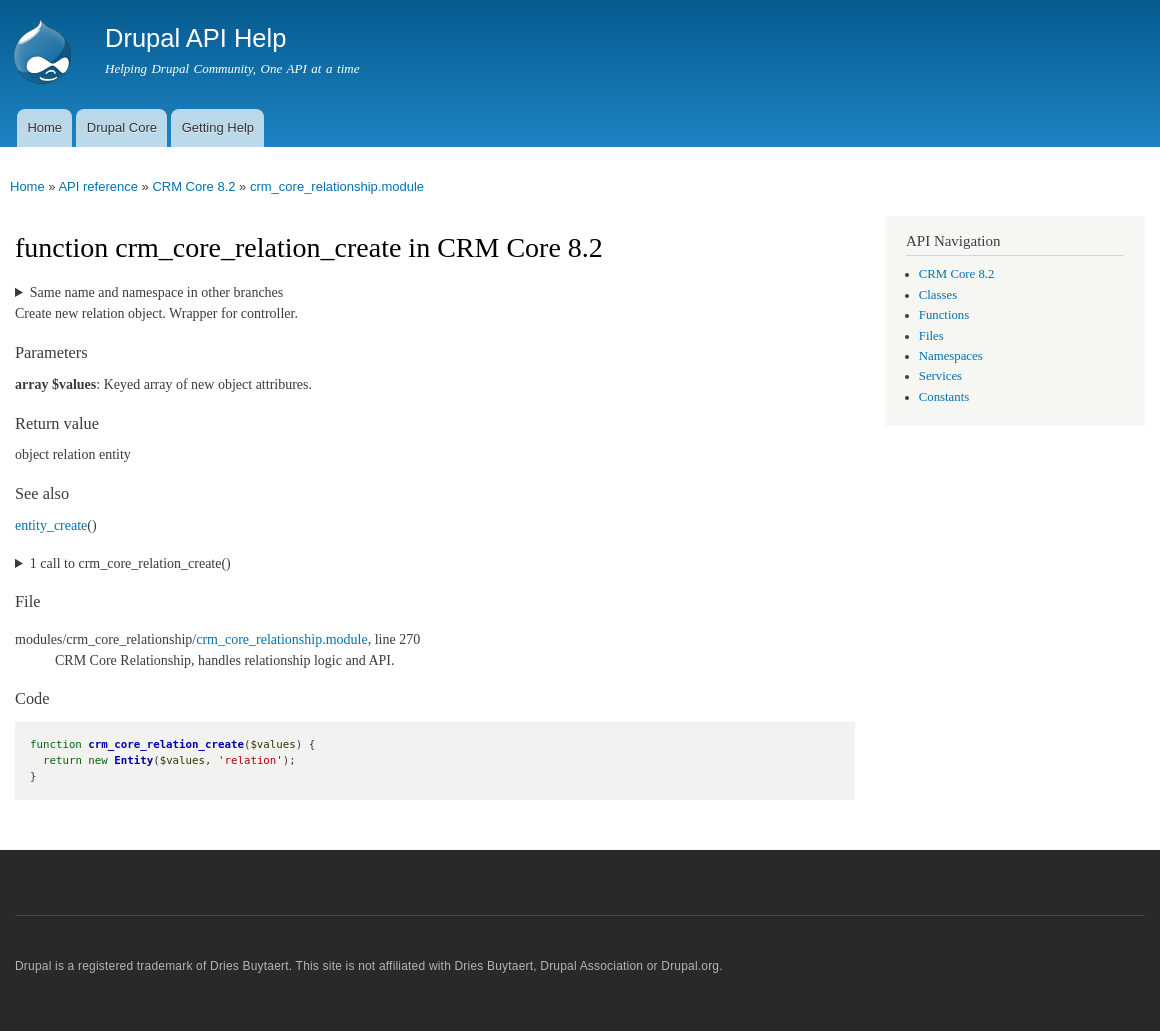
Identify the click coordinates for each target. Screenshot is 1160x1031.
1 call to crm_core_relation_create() (130, 563)
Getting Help (218, 127)
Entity (133, 760)
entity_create (51, 525)
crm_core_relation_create (166, 744)
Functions (944, 315)
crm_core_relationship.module (337, 186)
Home (44, 127)
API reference (98, 186)
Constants (944, 397)
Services (940, 376)
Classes (938, 295)
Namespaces (951, 356)
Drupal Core (122, 127)
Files (931, 336)
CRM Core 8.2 (193, 186)
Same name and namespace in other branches (156, 292)
